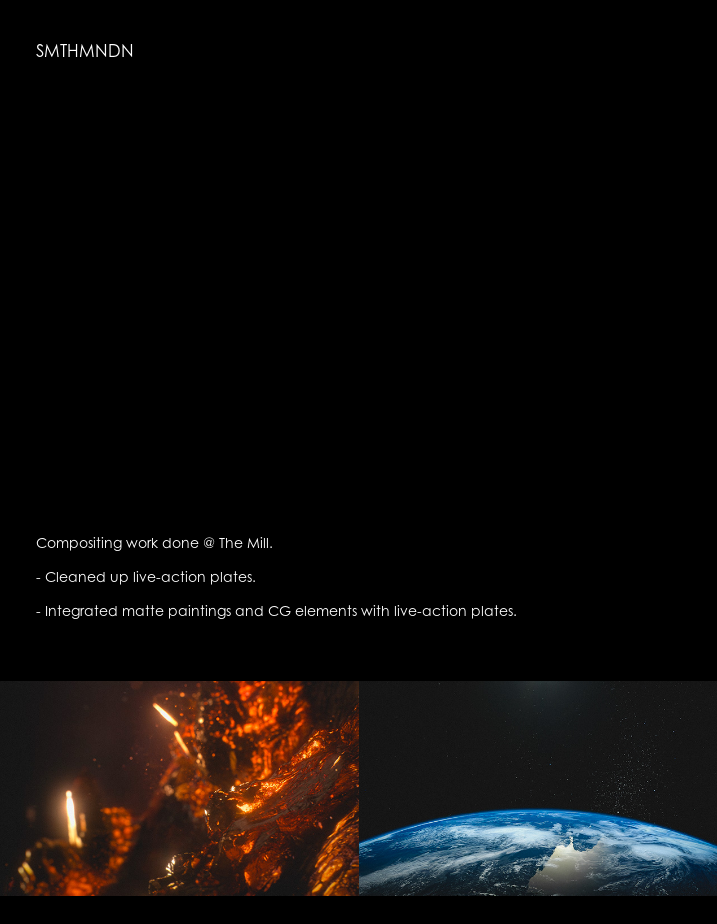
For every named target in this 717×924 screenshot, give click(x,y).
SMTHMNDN (85, 51)
